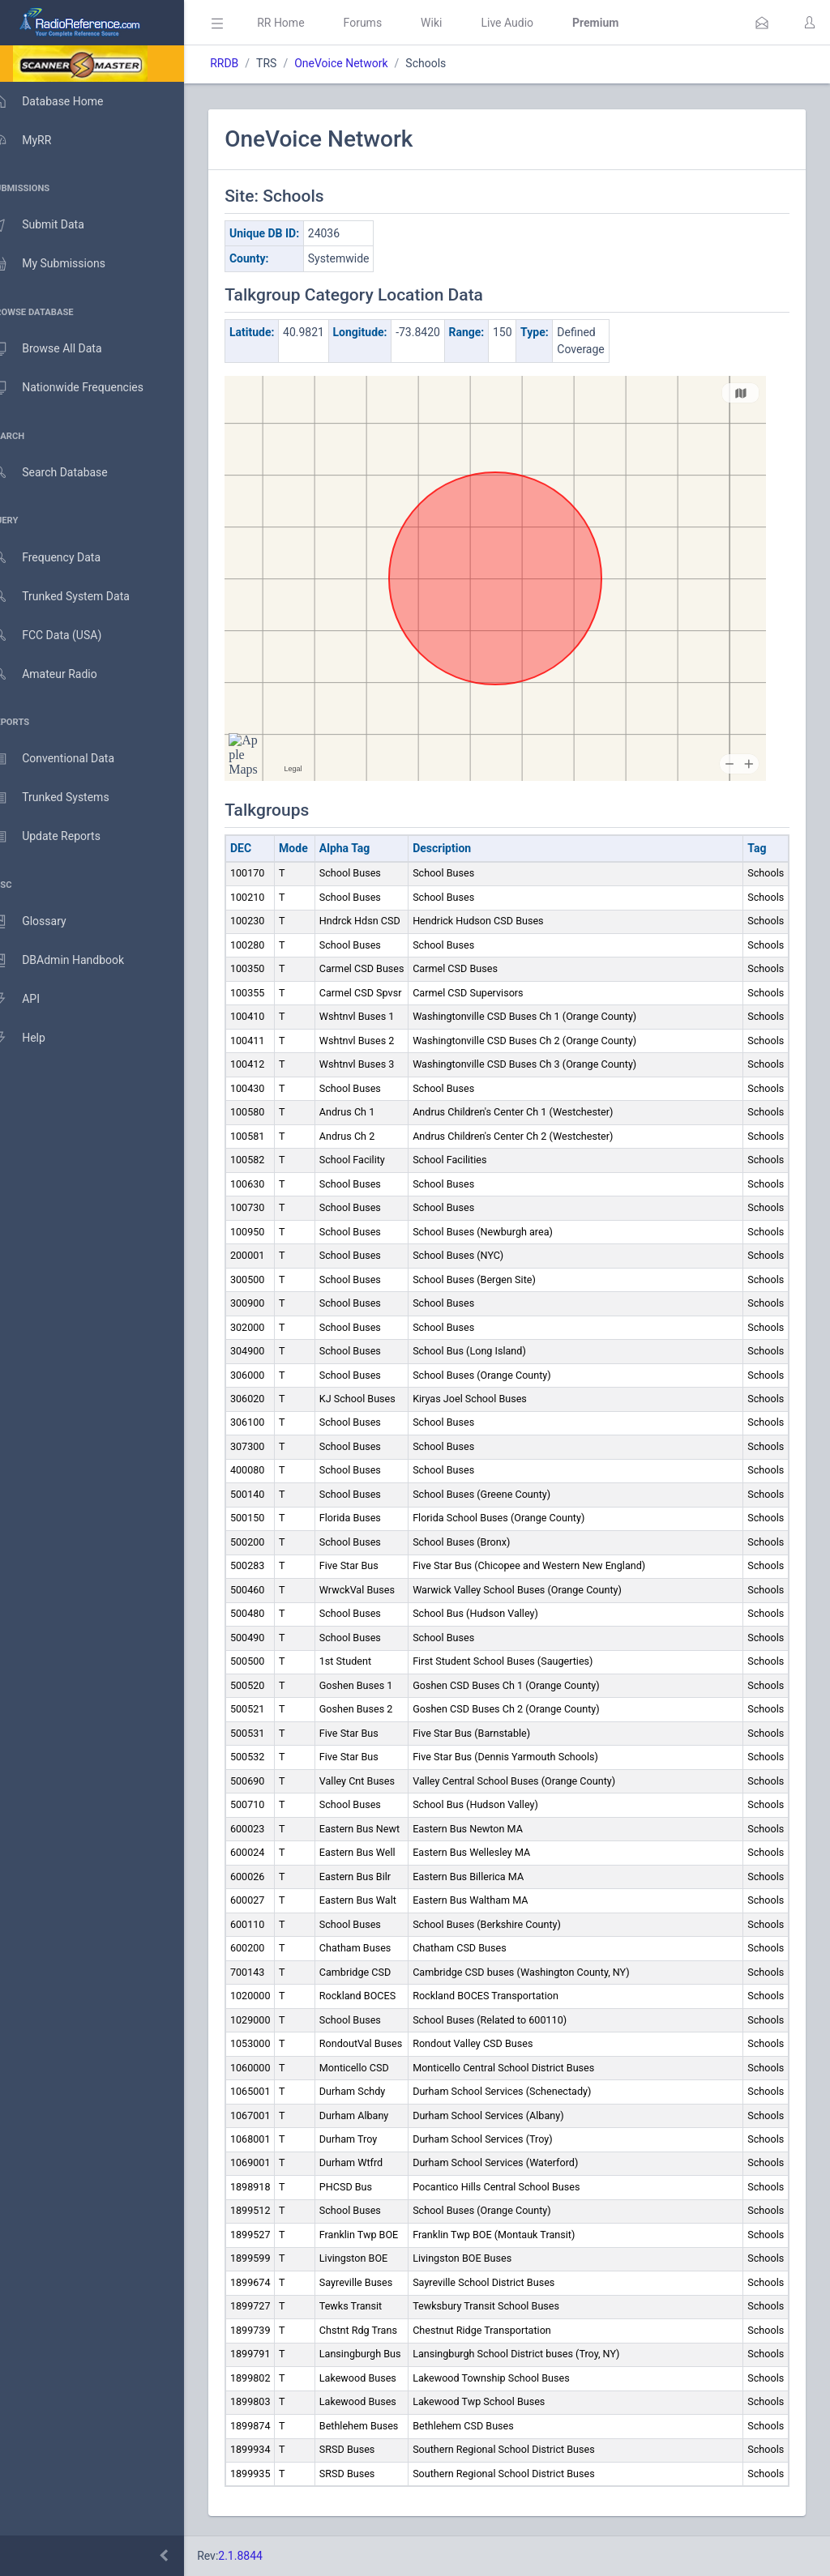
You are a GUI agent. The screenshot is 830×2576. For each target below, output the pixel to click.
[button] (762, 22)
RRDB (247, 63)
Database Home (63, 101)
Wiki (454, 22)
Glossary (44, 922)
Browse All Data (62, 349)
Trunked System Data (76, 596)
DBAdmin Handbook (74, 960)
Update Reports (62, 837)
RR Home (303, 22)
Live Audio (530, 22)
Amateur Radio (60, 674)
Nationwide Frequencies (83, 388)
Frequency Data (62, 558)
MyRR (37, 140)
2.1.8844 (264, 2555)
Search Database (65, 473)
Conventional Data (69, 759)
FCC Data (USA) (62, 635)
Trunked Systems (66, 798)
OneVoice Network (364, 63)
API (31, 999)
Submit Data (54, 225)
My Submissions (64, 264)
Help (34, 1038)
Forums (385, 22)
